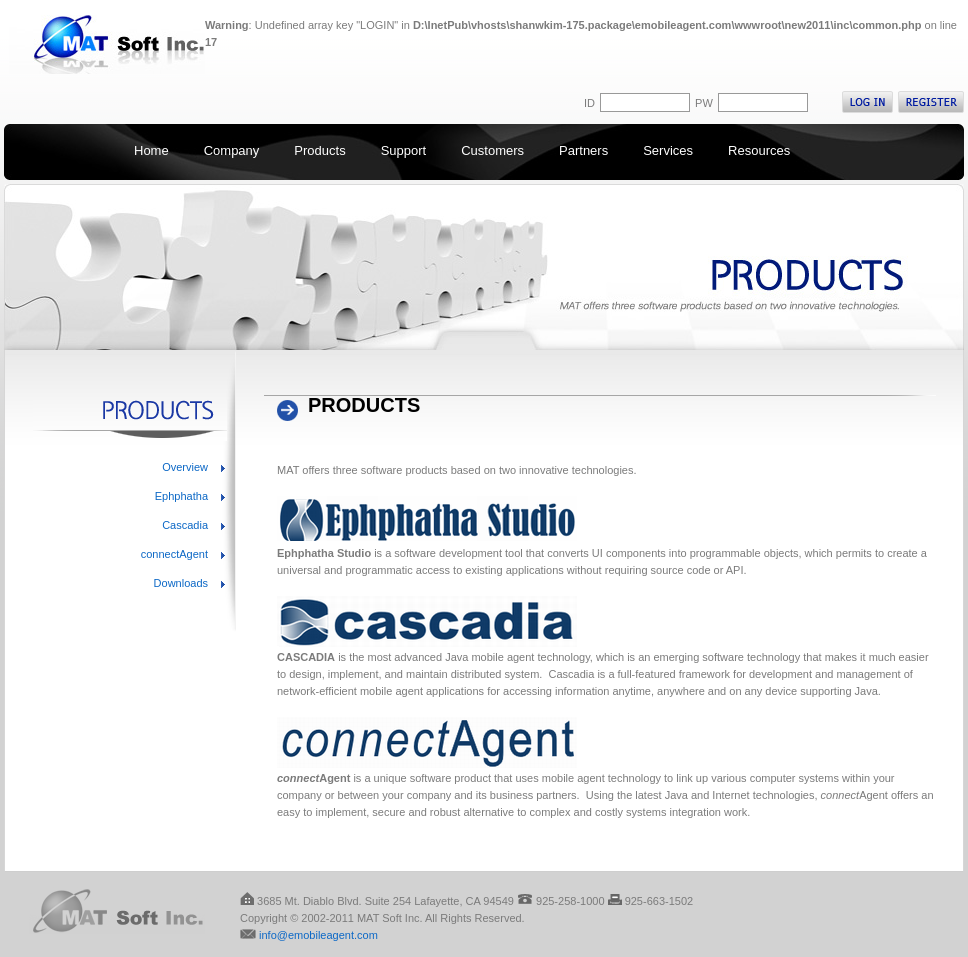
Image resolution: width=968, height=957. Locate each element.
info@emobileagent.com (318, 935)
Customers (492, 150)
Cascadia (185, 525)
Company (232, 150)
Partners (583, 150)
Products (319, 150)
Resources (759, 150)
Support (404, 150)
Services (668, 150)
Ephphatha (181, 496)
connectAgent (174, 554)
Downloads (181, 583)
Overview (185, 467)
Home (151, 150)
